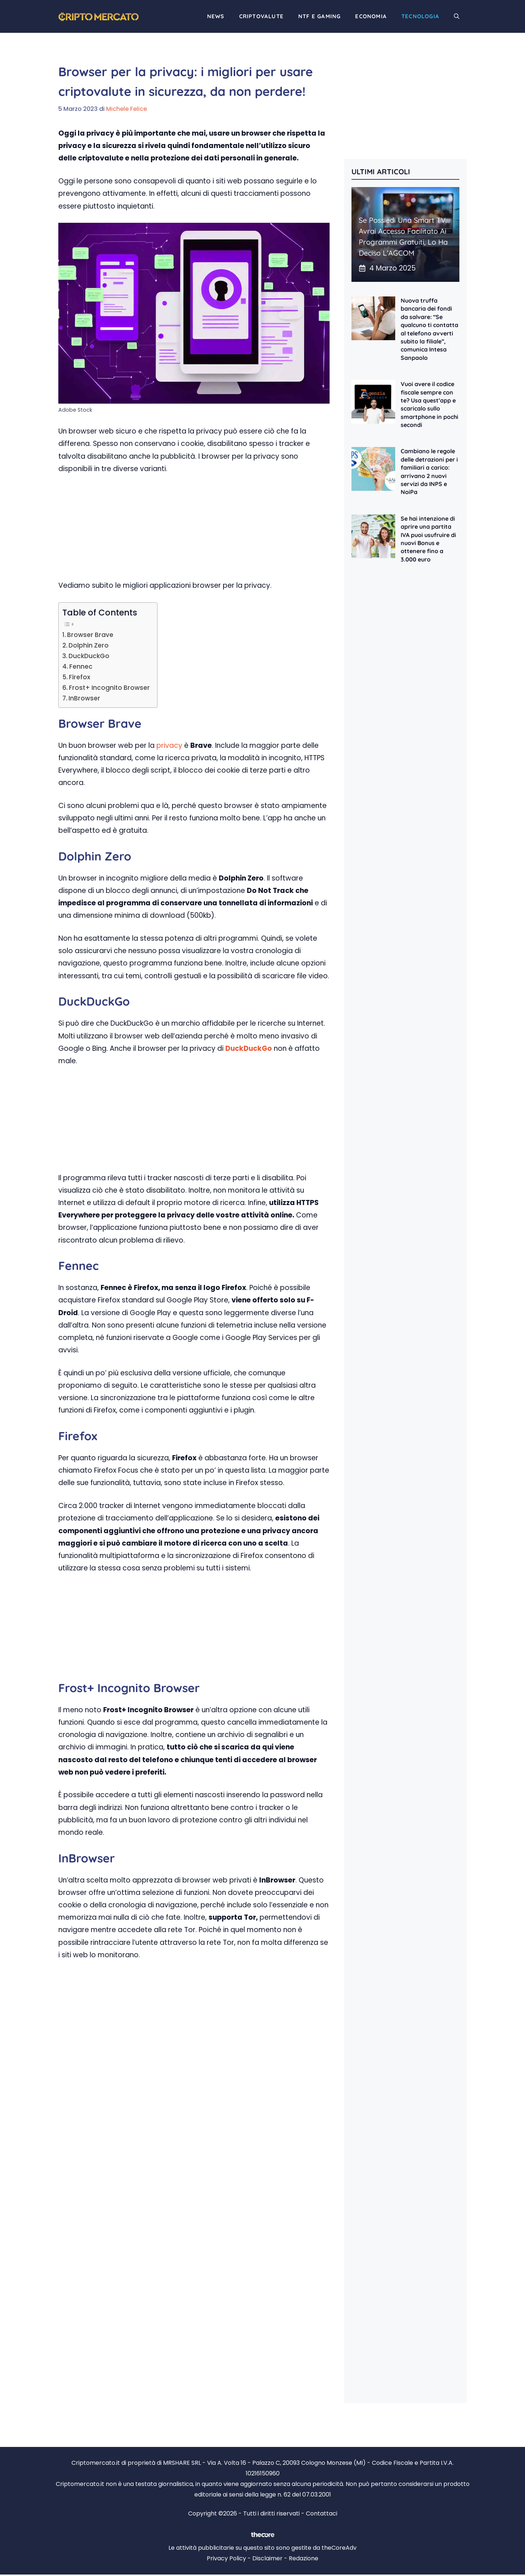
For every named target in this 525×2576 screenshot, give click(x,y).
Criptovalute (261, 16)
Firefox (79, 677)
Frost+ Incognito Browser (109, 687)
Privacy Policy (226, 2558)
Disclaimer (267, 2558)
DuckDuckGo (89, 656)
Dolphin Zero (89, 645)
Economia (371, 16)
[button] (457, 16)
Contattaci (321, 2513)
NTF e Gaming (319, 16)
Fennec (81, 666)
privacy (169, 745)
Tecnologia (420, 16)
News (216, 16)
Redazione (303, 2558)
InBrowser (84, 698)
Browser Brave (90, 634)
